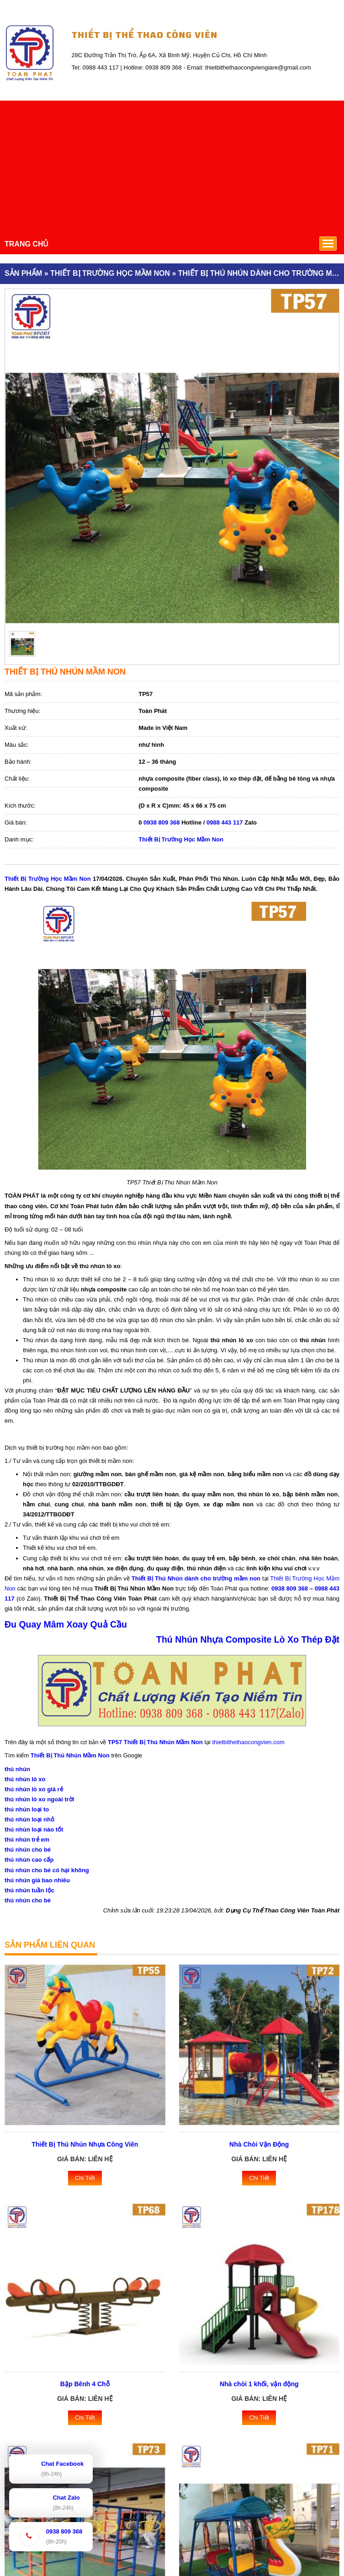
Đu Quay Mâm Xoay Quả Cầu (66, 1624)
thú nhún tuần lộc (29, 1890)
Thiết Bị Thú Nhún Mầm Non (70, 1755)
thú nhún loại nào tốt (34, 1829)
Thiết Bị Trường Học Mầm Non (180, 839)
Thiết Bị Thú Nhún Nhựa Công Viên (85, 2144)
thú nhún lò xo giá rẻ (34, 1789)
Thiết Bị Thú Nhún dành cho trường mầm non (196, 1578)
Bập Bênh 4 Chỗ (85, 2384)
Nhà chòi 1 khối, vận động (259, 2384)
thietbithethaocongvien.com (248, 1742)
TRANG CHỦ (26, 244)
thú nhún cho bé (28, 1849)
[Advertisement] (172, 165)
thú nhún (17, 1769)
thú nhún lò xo (25, 1779)
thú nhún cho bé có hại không (47, 1870)
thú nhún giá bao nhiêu (37, 1880)
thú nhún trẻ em (27, 1839)
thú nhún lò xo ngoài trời (39, 1799)
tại (265, 1578)
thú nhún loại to (27, 1809)
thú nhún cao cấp (29, 1859)
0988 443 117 (224, 822)
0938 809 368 (161, 822)
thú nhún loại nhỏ (29, 1819)
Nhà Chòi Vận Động (259, 2144)
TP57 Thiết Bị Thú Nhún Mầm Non (155, 1742)
